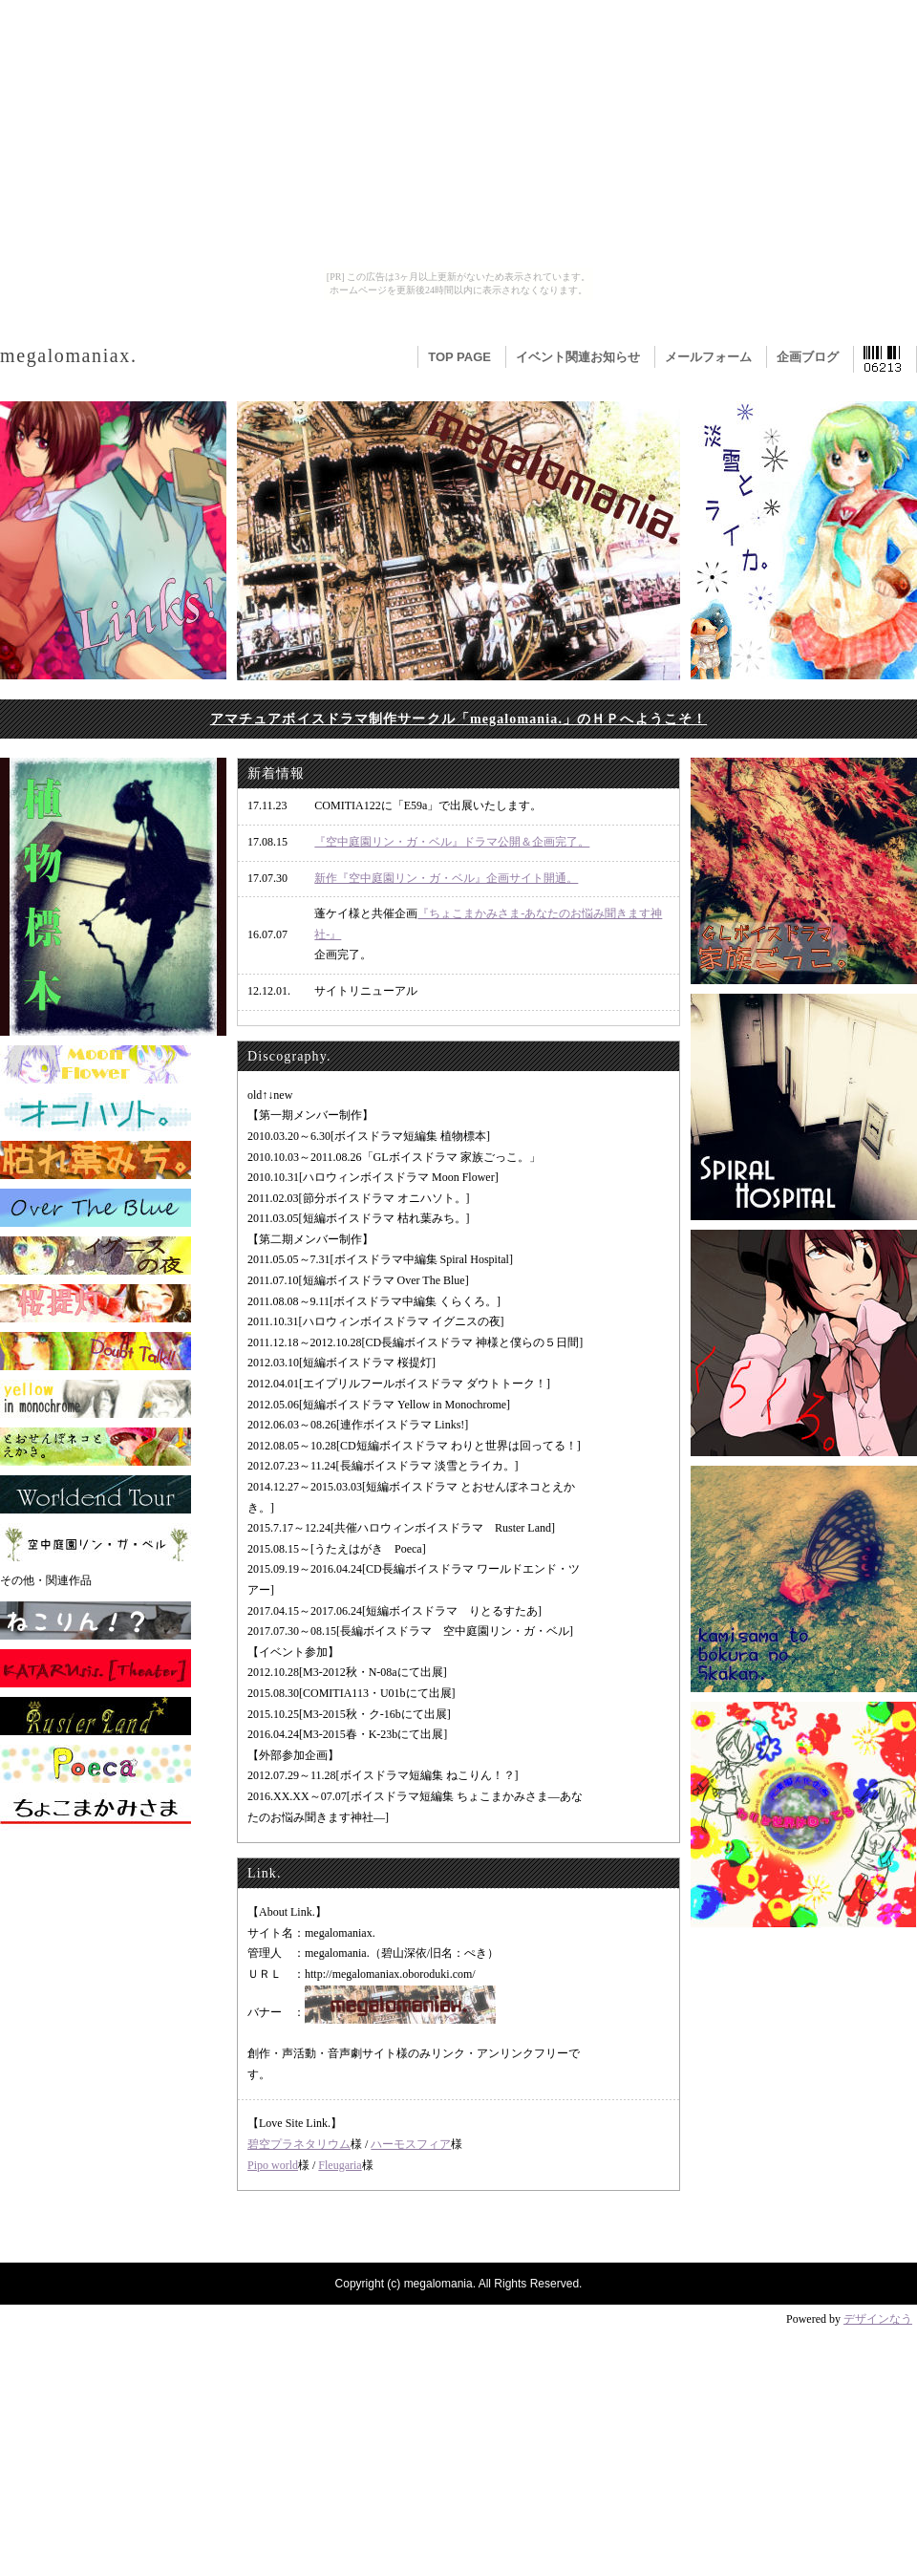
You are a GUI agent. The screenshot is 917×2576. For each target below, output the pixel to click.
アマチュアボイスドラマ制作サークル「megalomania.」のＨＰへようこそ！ (458, 719)
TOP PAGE (459, 357)
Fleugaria (339, 2165)
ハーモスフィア (411, 2144)
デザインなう (877, 2319)
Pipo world (272, 2165)
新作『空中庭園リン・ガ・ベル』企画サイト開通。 (446, 878)
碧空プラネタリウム (299, 2144)
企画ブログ (808, 357)
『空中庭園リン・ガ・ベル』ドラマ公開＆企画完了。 (451, 841)
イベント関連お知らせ (578, 357)
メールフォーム (708, 357)
